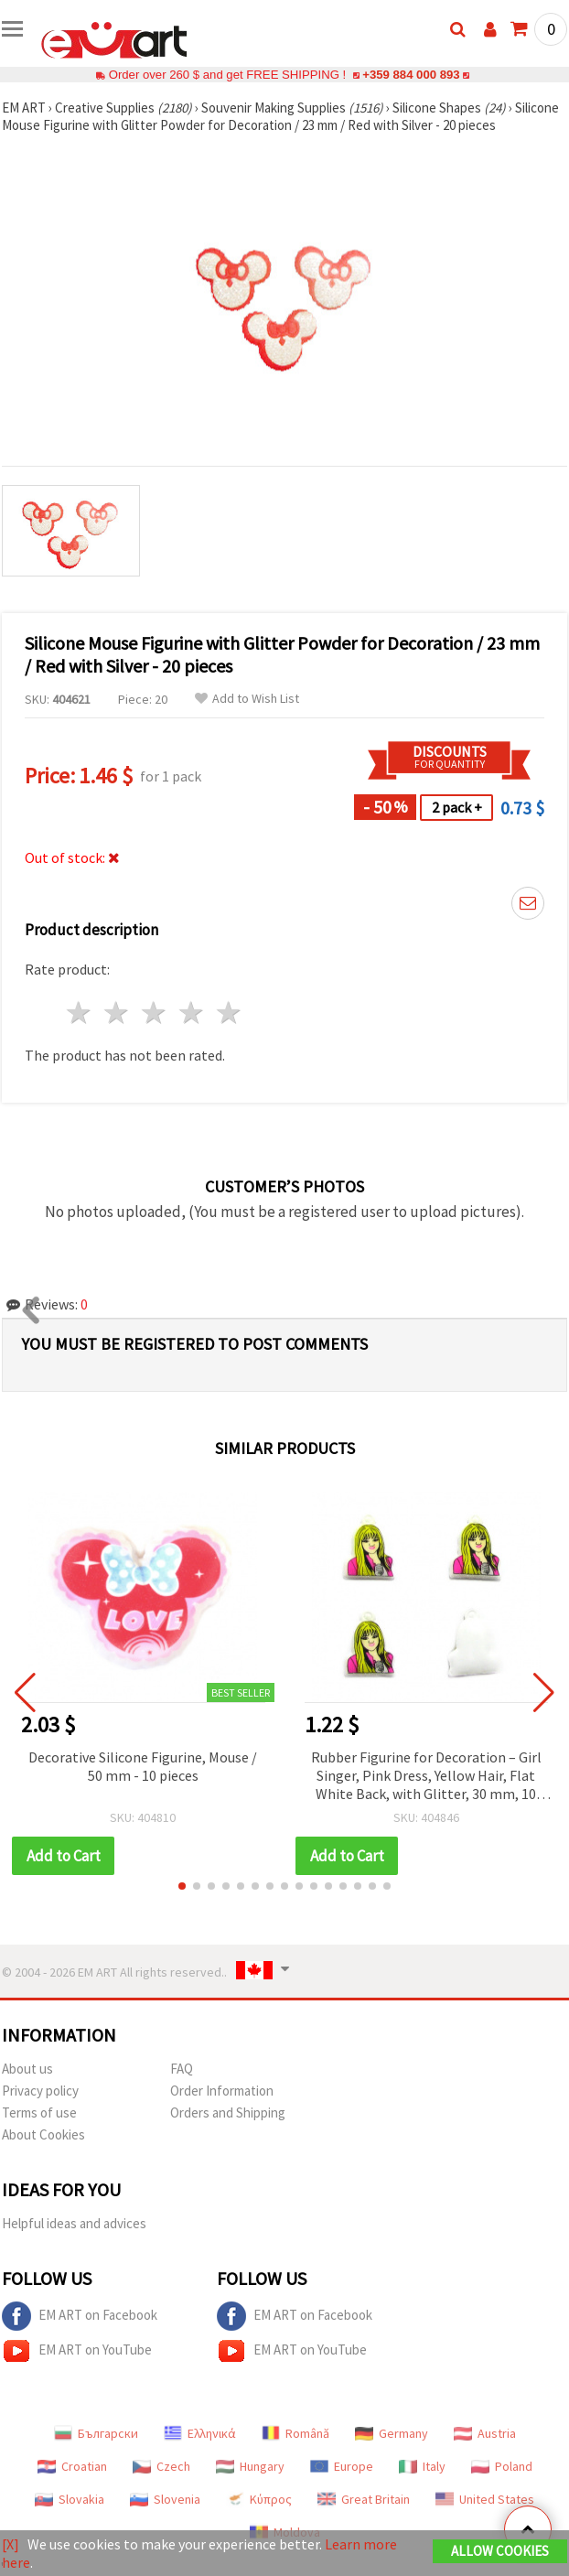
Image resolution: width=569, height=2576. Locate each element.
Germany (391, 2433)
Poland (501, 2466)
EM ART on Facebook (79, 2316)
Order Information (222, 2090)
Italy (422, 2466)
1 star (80, 1012)
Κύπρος (259, 2499)
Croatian (72, 2466)
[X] (10, 2544)
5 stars (229, 1012)
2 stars (117, 1012)
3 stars (155, 1012)
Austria (485, 2433)
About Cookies (43, 2134)
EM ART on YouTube (77, 2351)
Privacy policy (40, 2090)
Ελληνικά (200, 2433)
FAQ (181, 2068)
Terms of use (39, 2112)
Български (96, 2433)
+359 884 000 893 (410, 74)
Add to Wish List (247, 699)
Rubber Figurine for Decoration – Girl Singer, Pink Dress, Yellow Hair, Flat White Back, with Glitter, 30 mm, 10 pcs (426, 1776)
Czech (161, 2466)
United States (484, 2499)
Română (295, 2433)
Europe (341, 2466)
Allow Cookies (500, 2551)
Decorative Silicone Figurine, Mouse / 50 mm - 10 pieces (142, 1766)
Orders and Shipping (227, 2112)
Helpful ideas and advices (74, 2223)
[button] (182, 1886)
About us (27, 2068)
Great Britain (363, 2499)
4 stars (191, 1012)
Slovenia (165, 2499)
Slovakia (69, 2499)
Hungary (250, 2466)
